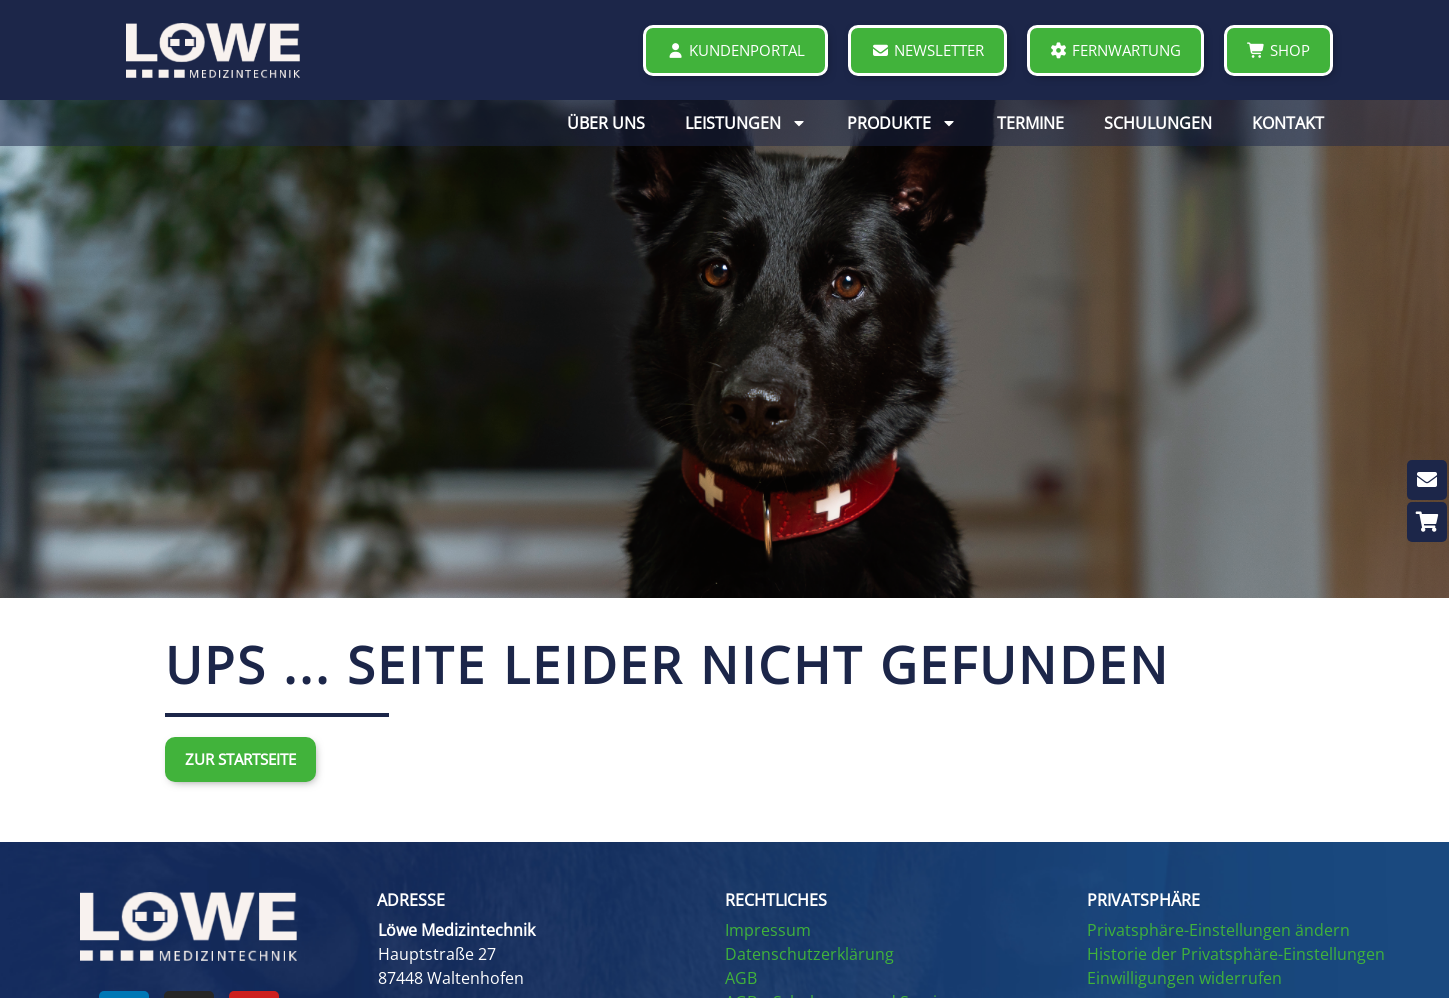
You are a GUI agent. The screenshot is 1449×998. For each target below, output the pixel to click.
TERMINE (1030, 123)
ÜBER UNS (606, 123)
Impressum (768, 930)
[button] (535, 900)
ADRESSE (411, 900)
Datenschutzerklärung (809, 954)
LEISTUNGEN (746, 123)
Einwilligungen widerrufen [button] (1184, 978)
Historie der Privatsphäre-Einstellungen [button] (1236, 954)
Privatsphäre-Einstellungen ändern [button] (1218, 930)
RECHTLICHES (776, 900)
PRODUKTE (902, 123)
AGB (741, 978)
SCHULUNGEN (1158, 123)
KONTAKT (1288, 123)
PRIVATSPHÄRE (1143, 900)
